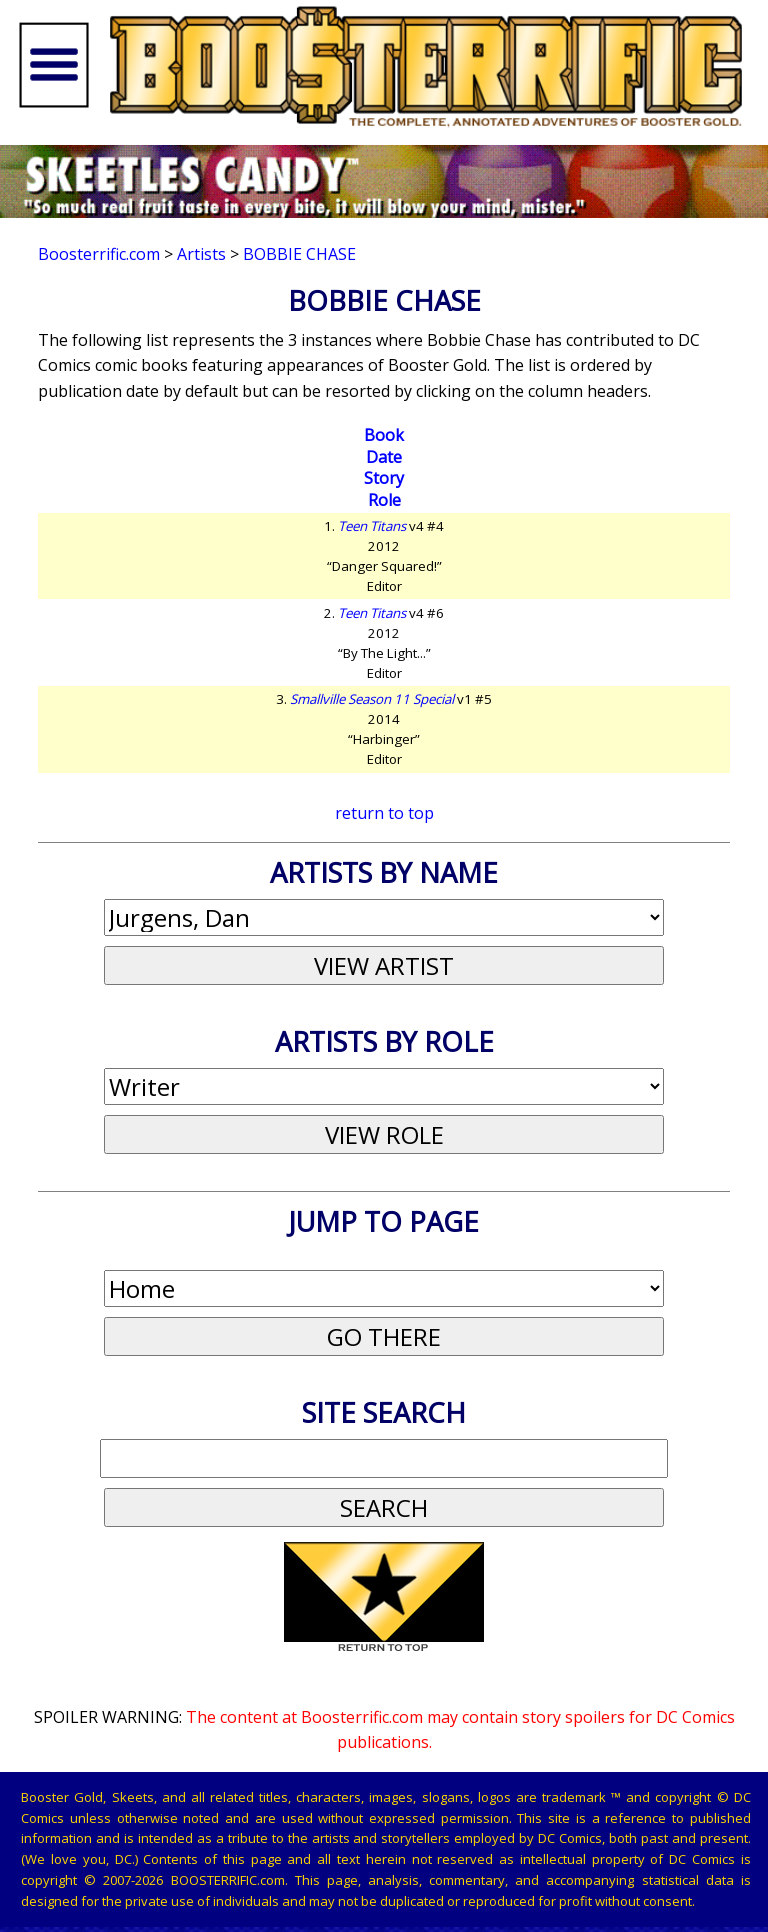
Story (384, 478)
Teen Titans (372, 526)
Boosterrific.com (99, 254)
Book (384, 435)
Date (384, 457)
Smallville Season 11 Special (372, 699)
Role (384, 500)
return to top (384, 813)
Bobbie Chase (299, 254)
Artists (201, 254)
